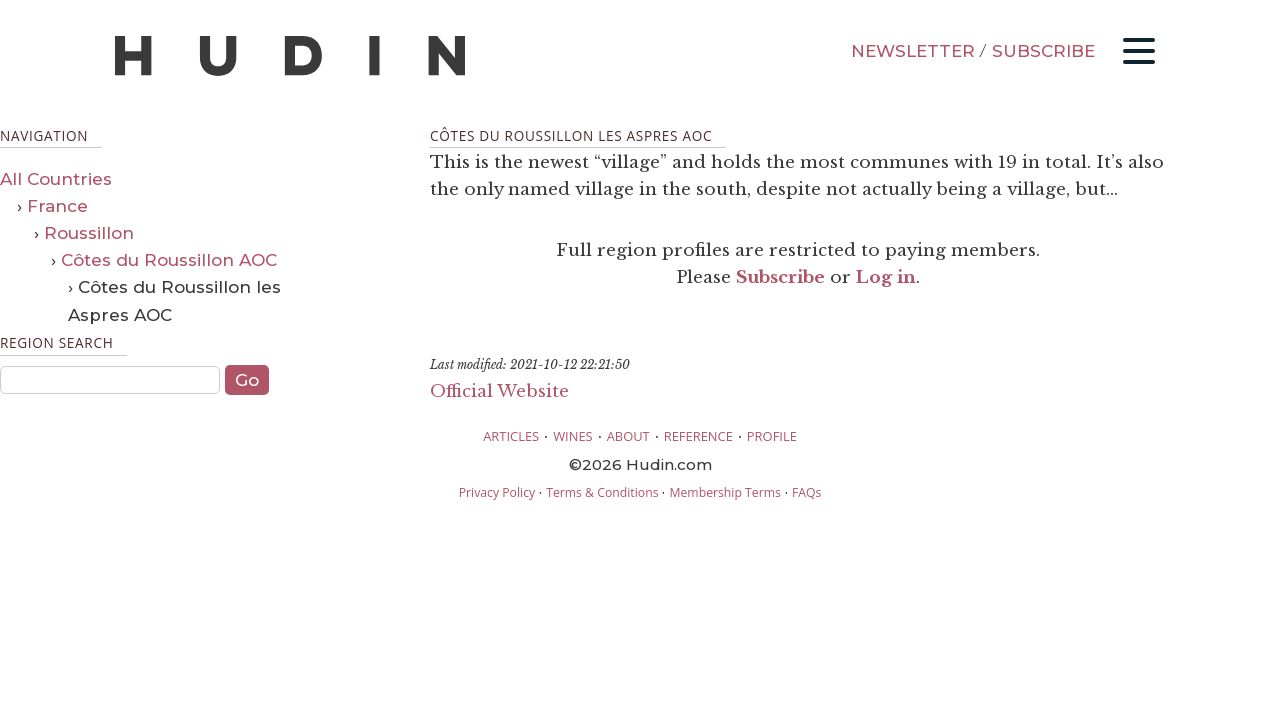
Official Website (499, 391)
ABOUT (628, 436)
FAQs (806, 492)
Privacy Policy (497, 492)
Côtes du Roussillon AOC (169, 260)
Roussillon (89, 233)
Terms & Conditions (602, 492)
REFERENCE (698, 436)
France (57, 206)
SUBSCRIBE (1043, 51)
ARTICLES (511, 436)
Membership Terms (724, 492)
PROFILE (772, 436)
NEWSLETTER (913, 51)
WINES (573, 436)
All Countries (56, 179)
